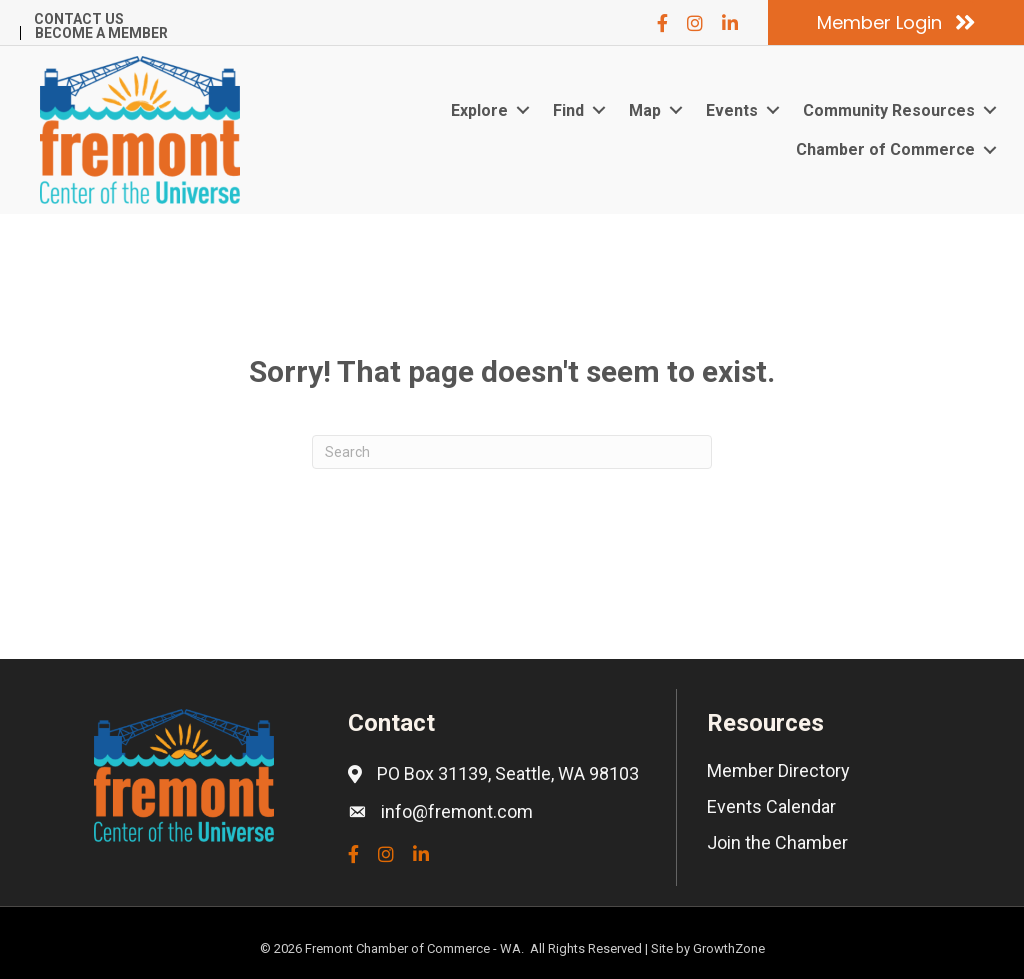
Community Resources (889, 110)
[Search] (512, 452)
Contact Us (79, 19)
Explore (479, 110)
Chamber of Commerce (885, 149)
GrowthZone (729, 948)
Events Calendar (771, 806)
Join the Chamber (777, 842)
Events (732, 110)
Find (568, 110)
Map (645, 110)
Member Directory (778, 770)
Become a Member (101, 33)
